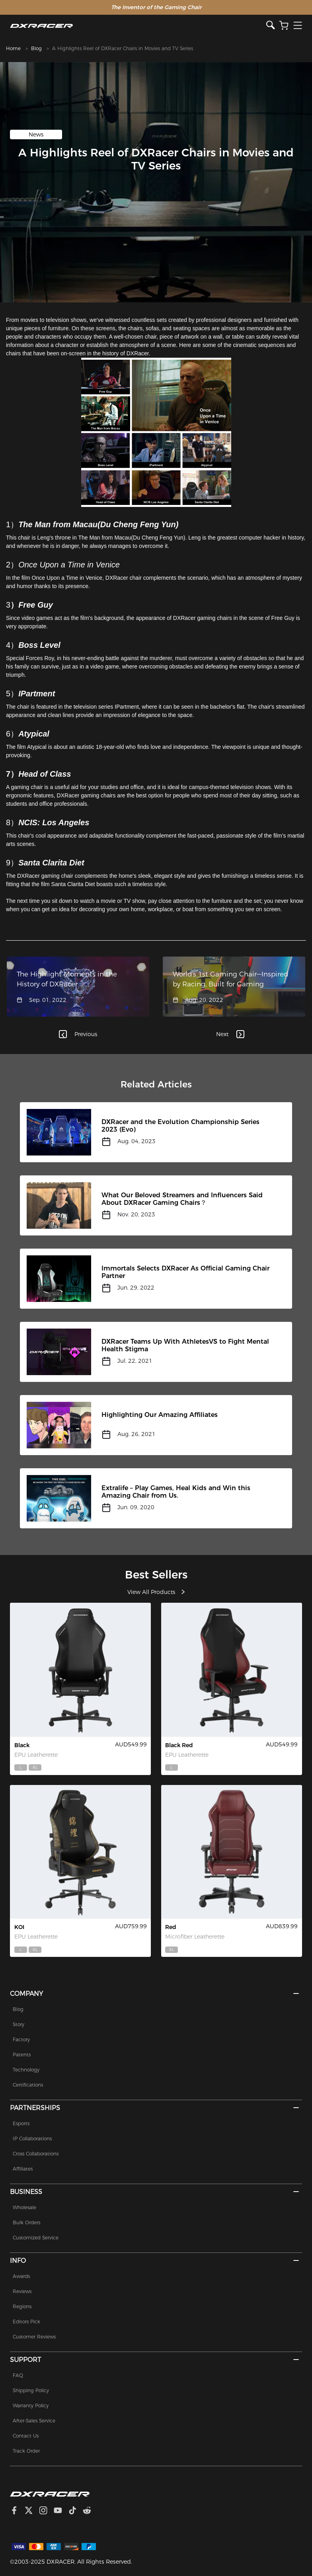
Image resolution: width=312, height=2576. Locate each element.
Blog (36, 48)
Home (13, 48)
